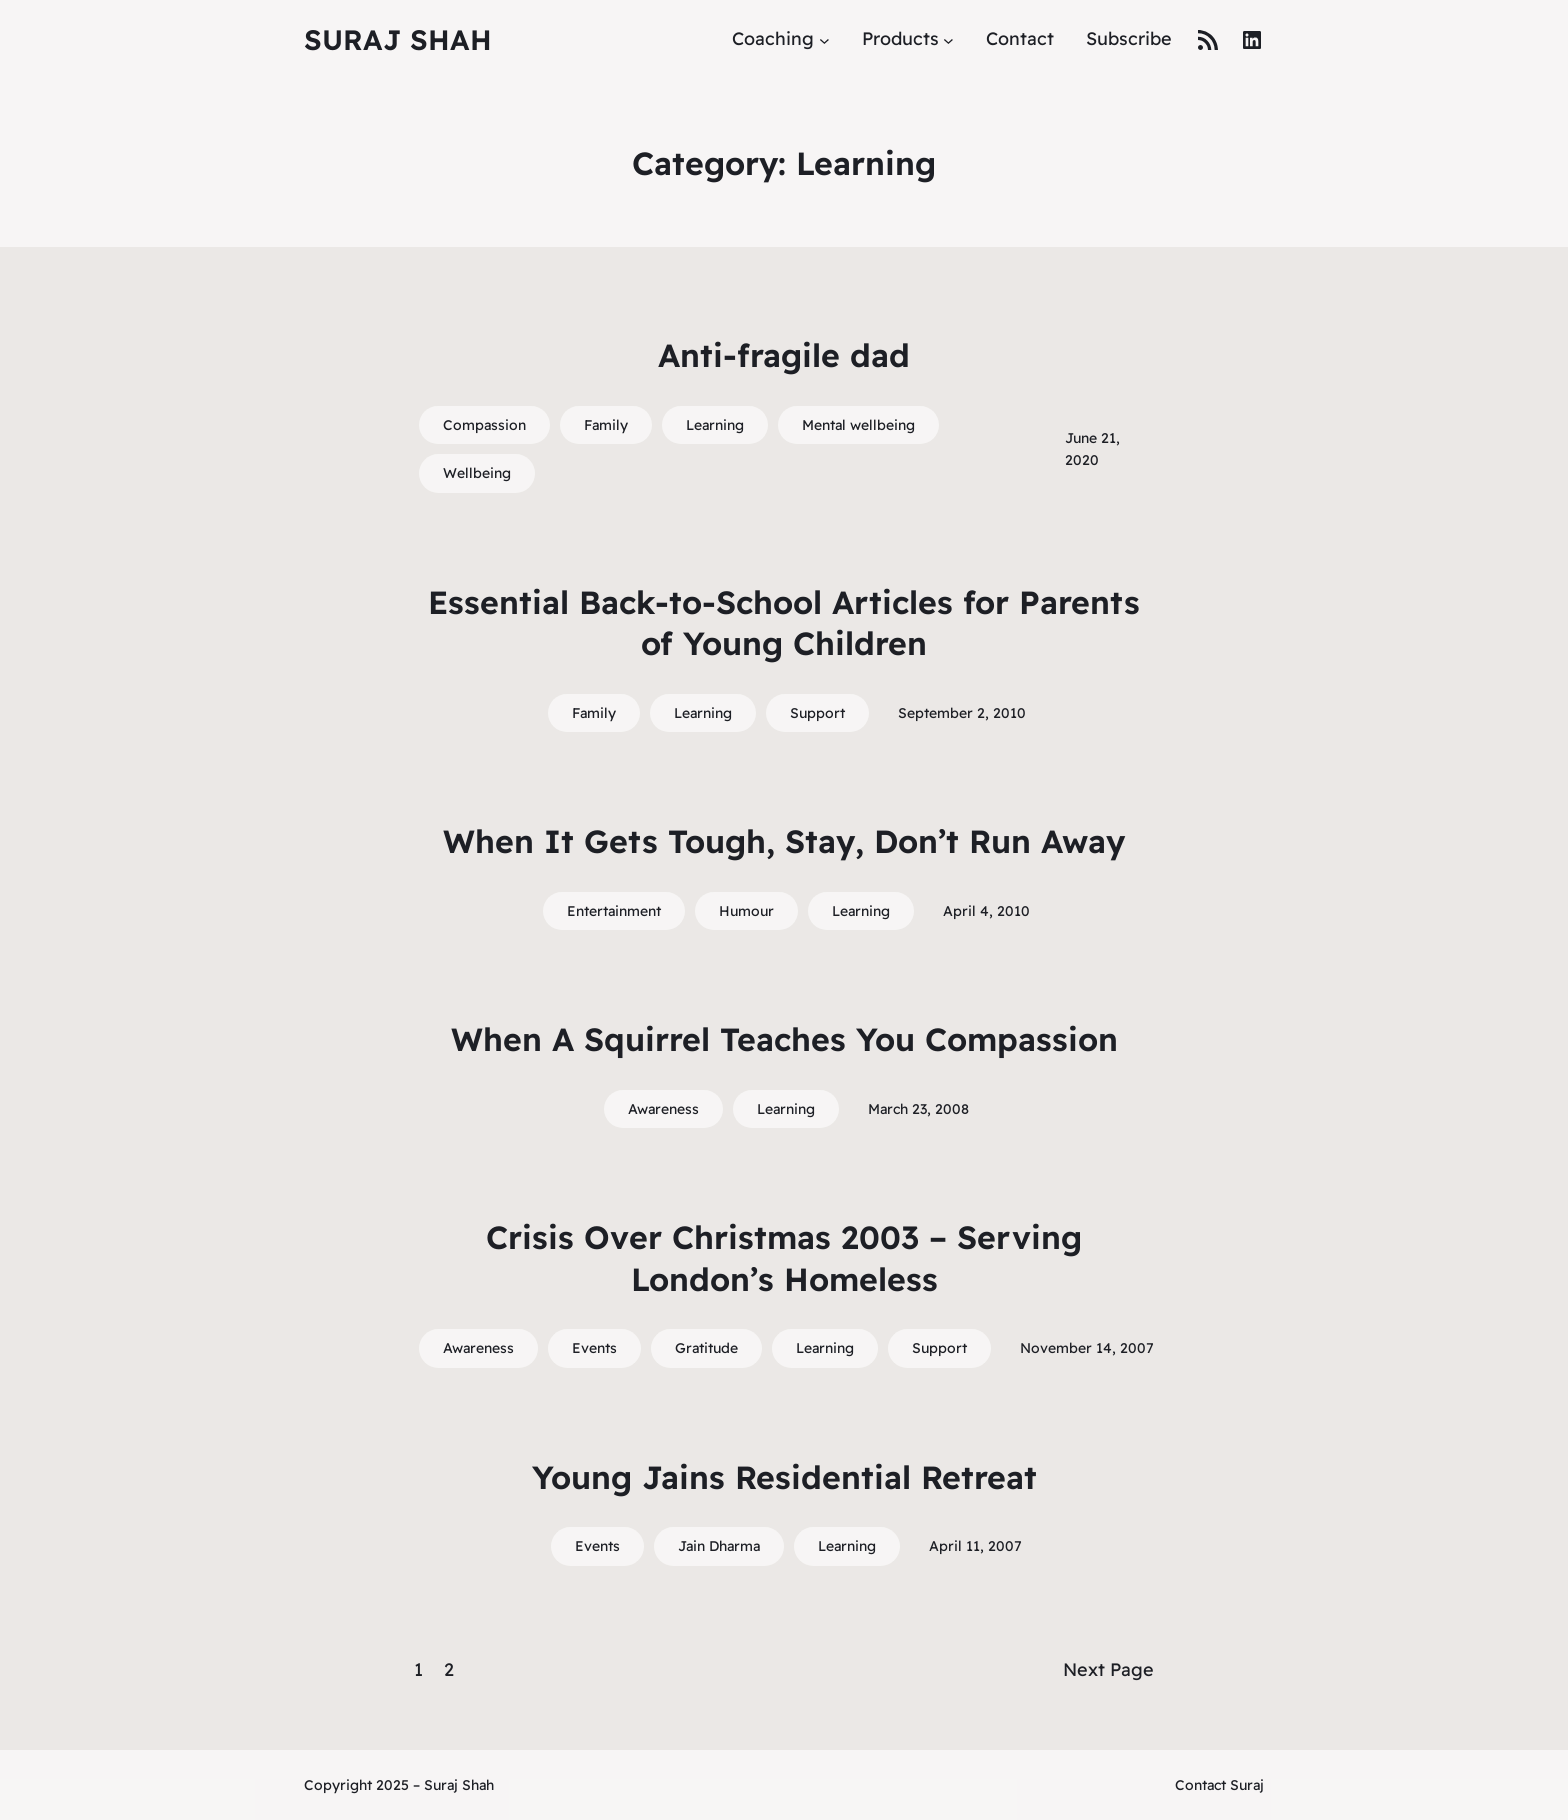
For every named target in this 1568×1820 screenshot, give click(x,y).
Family (606, 425)
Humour (746, 911)
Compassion (484, 425)
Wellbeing (477, 473)
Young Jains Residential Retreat (784, 1477)
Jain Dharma (719, 1546)
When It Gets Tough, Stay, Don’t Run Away (784, 841)
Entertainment (614, 911)
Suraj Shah (398, 39)
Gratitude (706, 1348)
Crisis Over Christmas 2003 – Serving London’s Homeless (784, 1258)
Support (817, 713)
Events (594, 1348)
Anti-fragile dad (784, 355)
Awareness (663, 1109)
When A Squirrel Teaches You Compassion (784, 1039)
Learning (715, 425)
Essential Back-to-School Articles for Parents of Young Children (784, 623)
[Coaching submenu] (824, 39)
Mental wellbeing (858, 425)
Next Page (1108, 1669)
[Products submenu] (948, 39)
